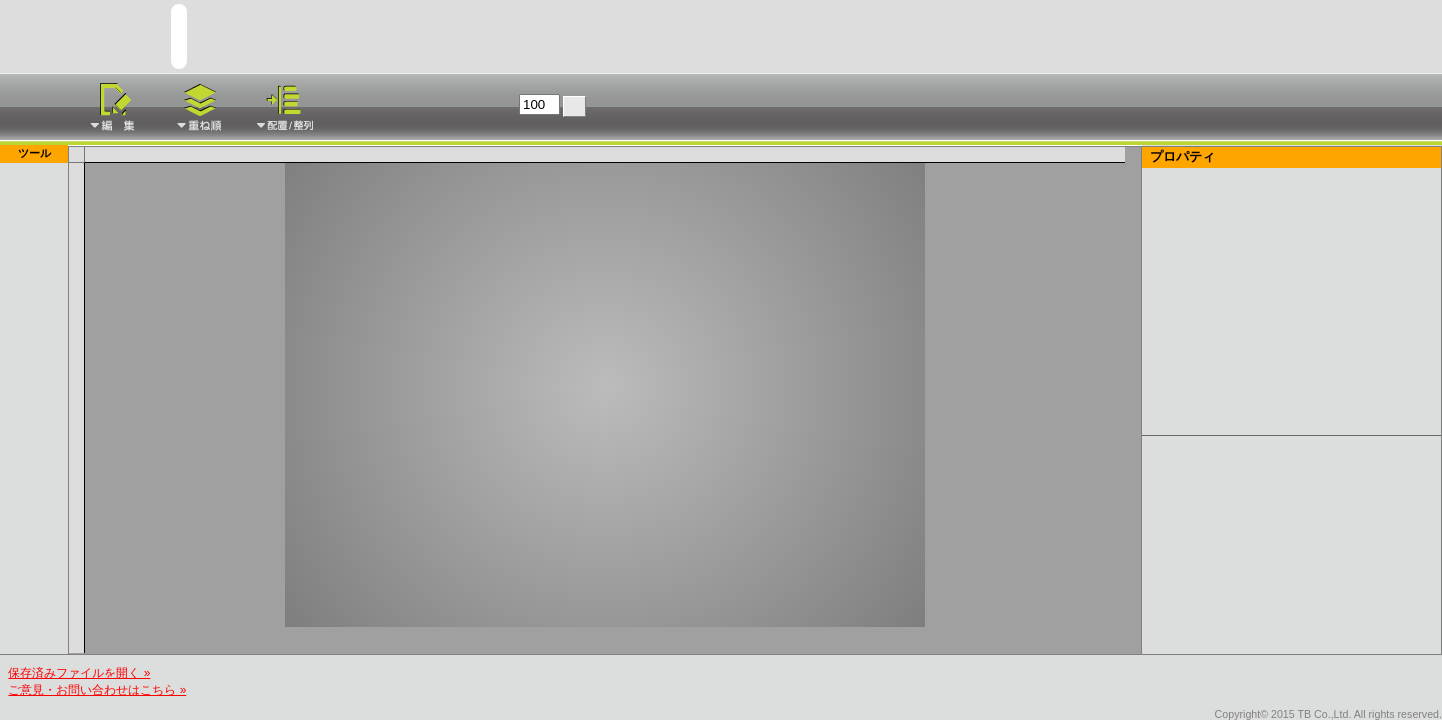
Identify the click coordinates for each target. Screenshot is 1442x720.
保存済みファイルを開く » (79, 673)
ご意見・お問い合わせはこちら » (97, 690)
